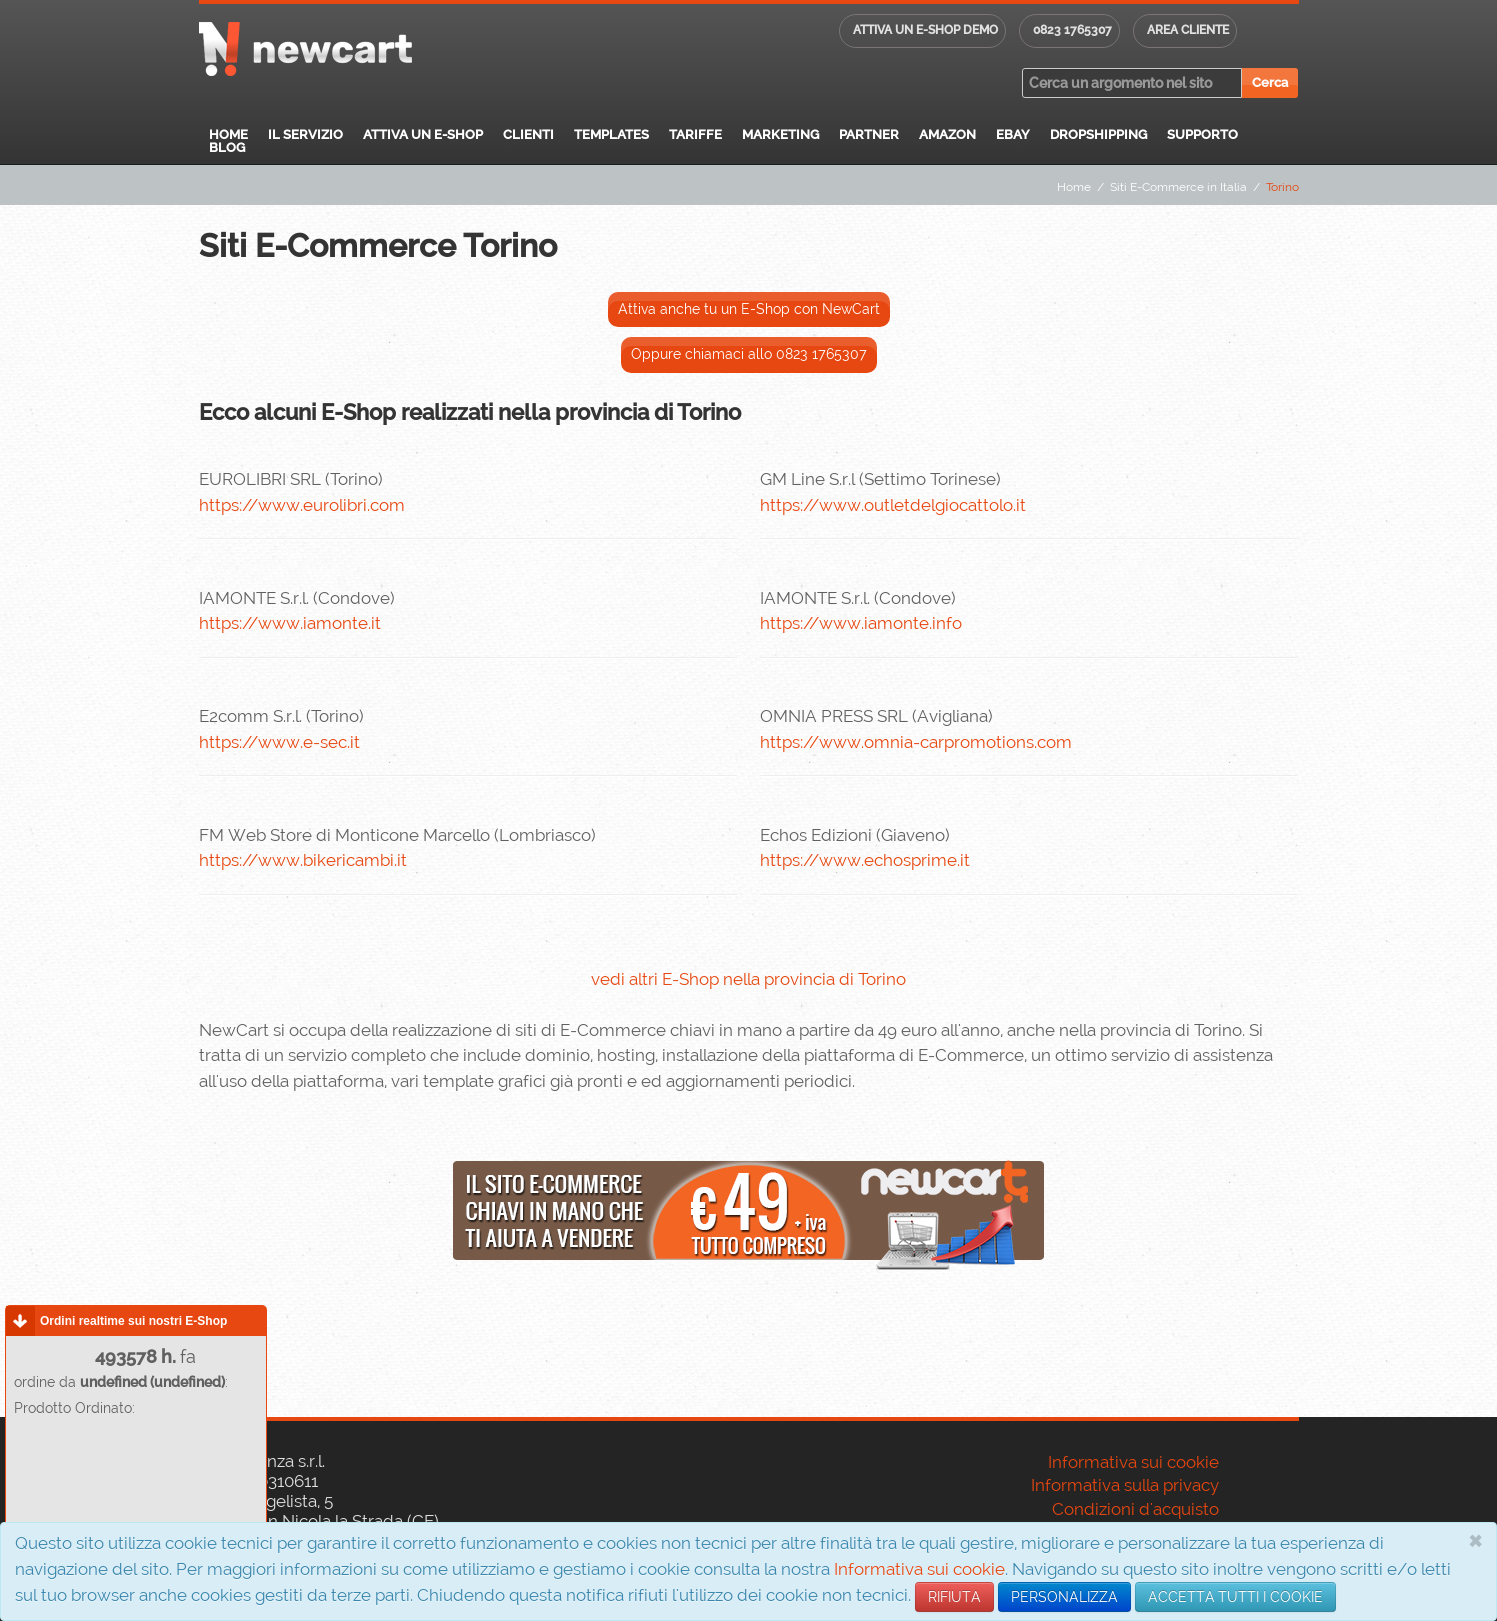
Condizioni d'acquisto (1135, 1509)
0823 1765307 (1072, 30)
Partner (869, 134)
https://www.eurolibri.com (302, 505)
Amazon (947, 134)
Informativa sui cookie (919, 1569)
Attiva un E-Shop (423, 134)
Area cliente (1188, 30)
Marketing (780, 134)
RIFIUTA (954, 1597)
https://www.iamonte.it (290, 623)
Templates (611, 134)
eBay (1013, 134)
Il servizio (305, 134)
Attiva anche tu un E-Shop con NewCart (749, 309)
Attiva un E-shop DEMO (925, 30)
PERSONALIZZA (1064, 1597)
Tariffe (695, 134)
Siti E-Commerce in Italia (1178, 187)
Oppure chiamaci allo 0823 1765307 (749, 354)
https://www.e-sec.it (279, 742)
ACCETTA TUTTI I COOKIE (1235, 1597)
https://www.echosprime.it (865, 860)
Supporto (1202, 134)
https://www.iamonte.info (861, 623)
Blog (227, 147)
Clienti (528, 134)
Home (228, 134)
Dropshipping (1098, 134)
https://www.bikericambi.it (303, 860)
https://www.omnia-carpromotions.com (916, 742)
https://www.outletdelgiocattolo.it (893, 505)
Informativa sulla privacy (1125, 1485)
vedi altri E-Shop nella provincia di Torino (748, 979)
